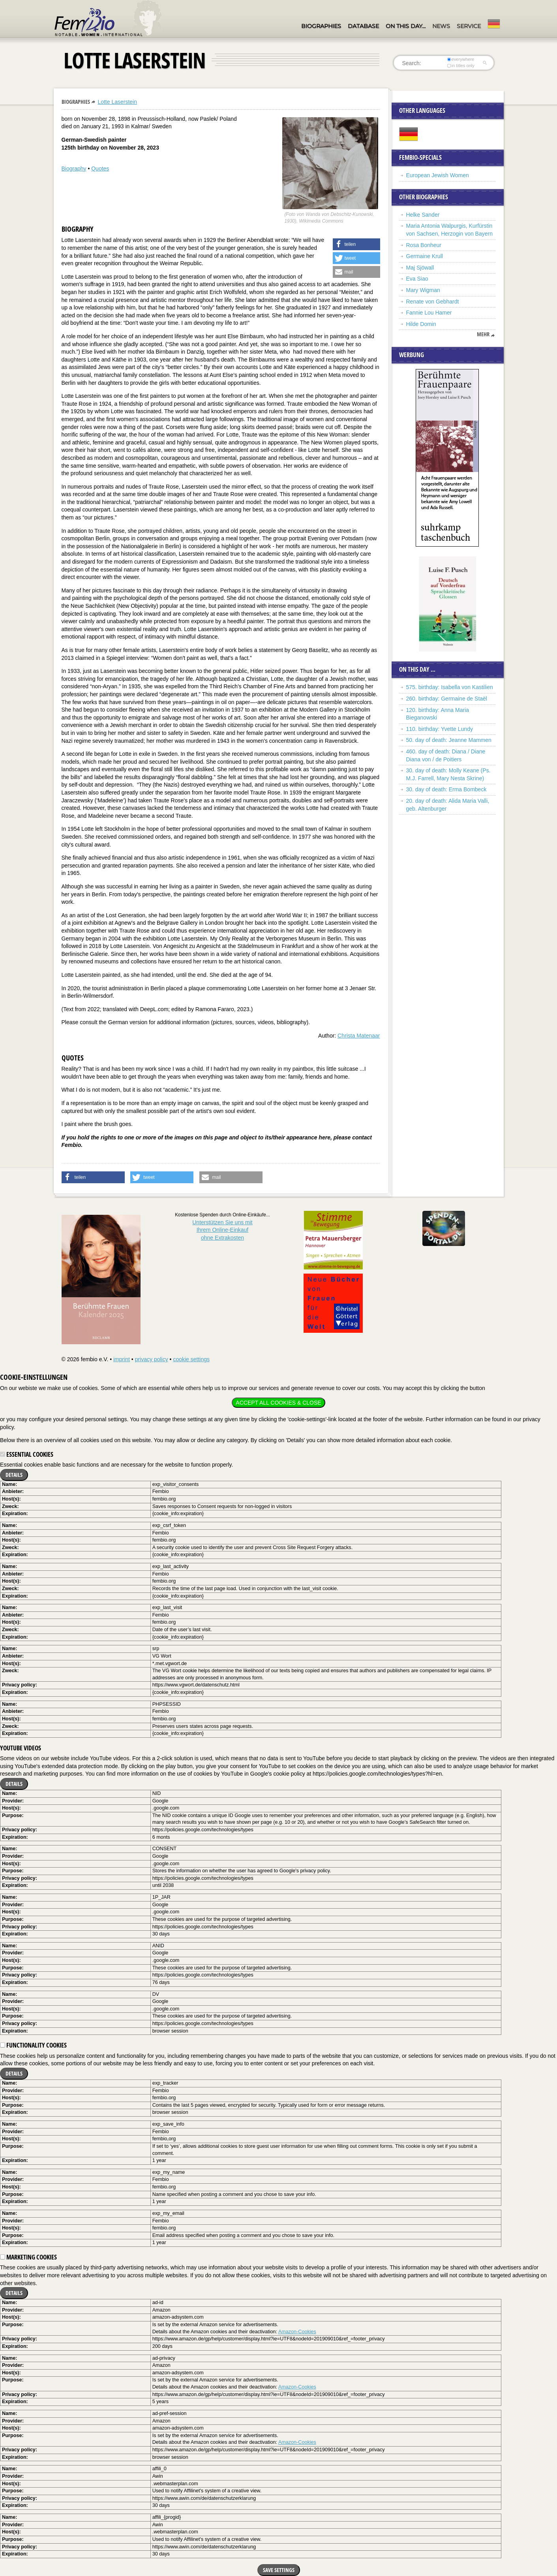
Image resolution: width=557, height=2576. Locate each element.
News (441, 26)
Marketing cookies (28, 2257)
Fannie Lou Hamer (429, 312)
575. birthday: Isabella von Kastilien (449, 687)
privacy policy (151, 1359)
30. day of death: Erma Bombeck (446, 789)
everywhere (460, 59)
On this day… (406, 26)
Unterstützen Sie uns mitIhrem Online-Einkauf (222, 1230)
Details (14, 1474)
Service (469, 26)
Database (363, 26)
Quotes (100, 168)
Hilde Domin (421, 324)
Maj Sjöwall (420, 267)
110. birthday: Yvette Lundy (439, 729)
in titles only (460, 65)
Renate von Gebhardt (432, 301)
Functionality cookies (33, 2045)
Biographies (321, 26)
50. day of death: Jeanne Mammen (448, 740)
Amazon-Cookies (297, 2331)
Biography (74, 168)
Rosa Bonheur (424, 245)
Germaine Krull (424, 256)
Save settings (278, 2570)
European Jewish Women (437, 175)
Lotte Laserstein (117, 102)
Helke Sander (423, 215)
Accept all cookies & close (278, 1402)
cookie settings (191, 1359)
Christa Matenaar (359, 1035)
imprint (121, 1359)
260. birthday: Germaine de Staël (446, 698)
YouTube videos (20, 1748)
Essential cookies (26, 1454)
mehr (483, 334)
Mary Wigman (423, 290)
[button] (356, 244)
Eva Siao (417, 278)
